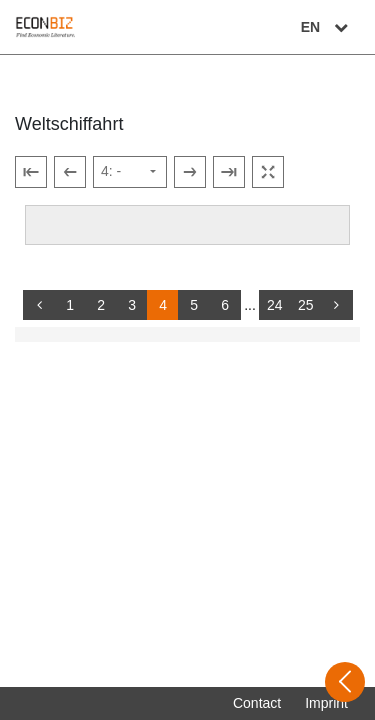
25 (306, 305)
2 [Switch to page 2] (101, 305)
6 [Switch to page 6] (225, 305)
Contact (257, 703)
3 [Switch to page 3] (132, 305)
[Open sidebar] (345, 682)
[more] (337, 305)
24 (275, 305)
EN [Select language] (327, 27)
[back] (39, 305)
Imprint (326, 703)
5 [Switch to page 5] (194, 305)
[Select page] (130, 172)
